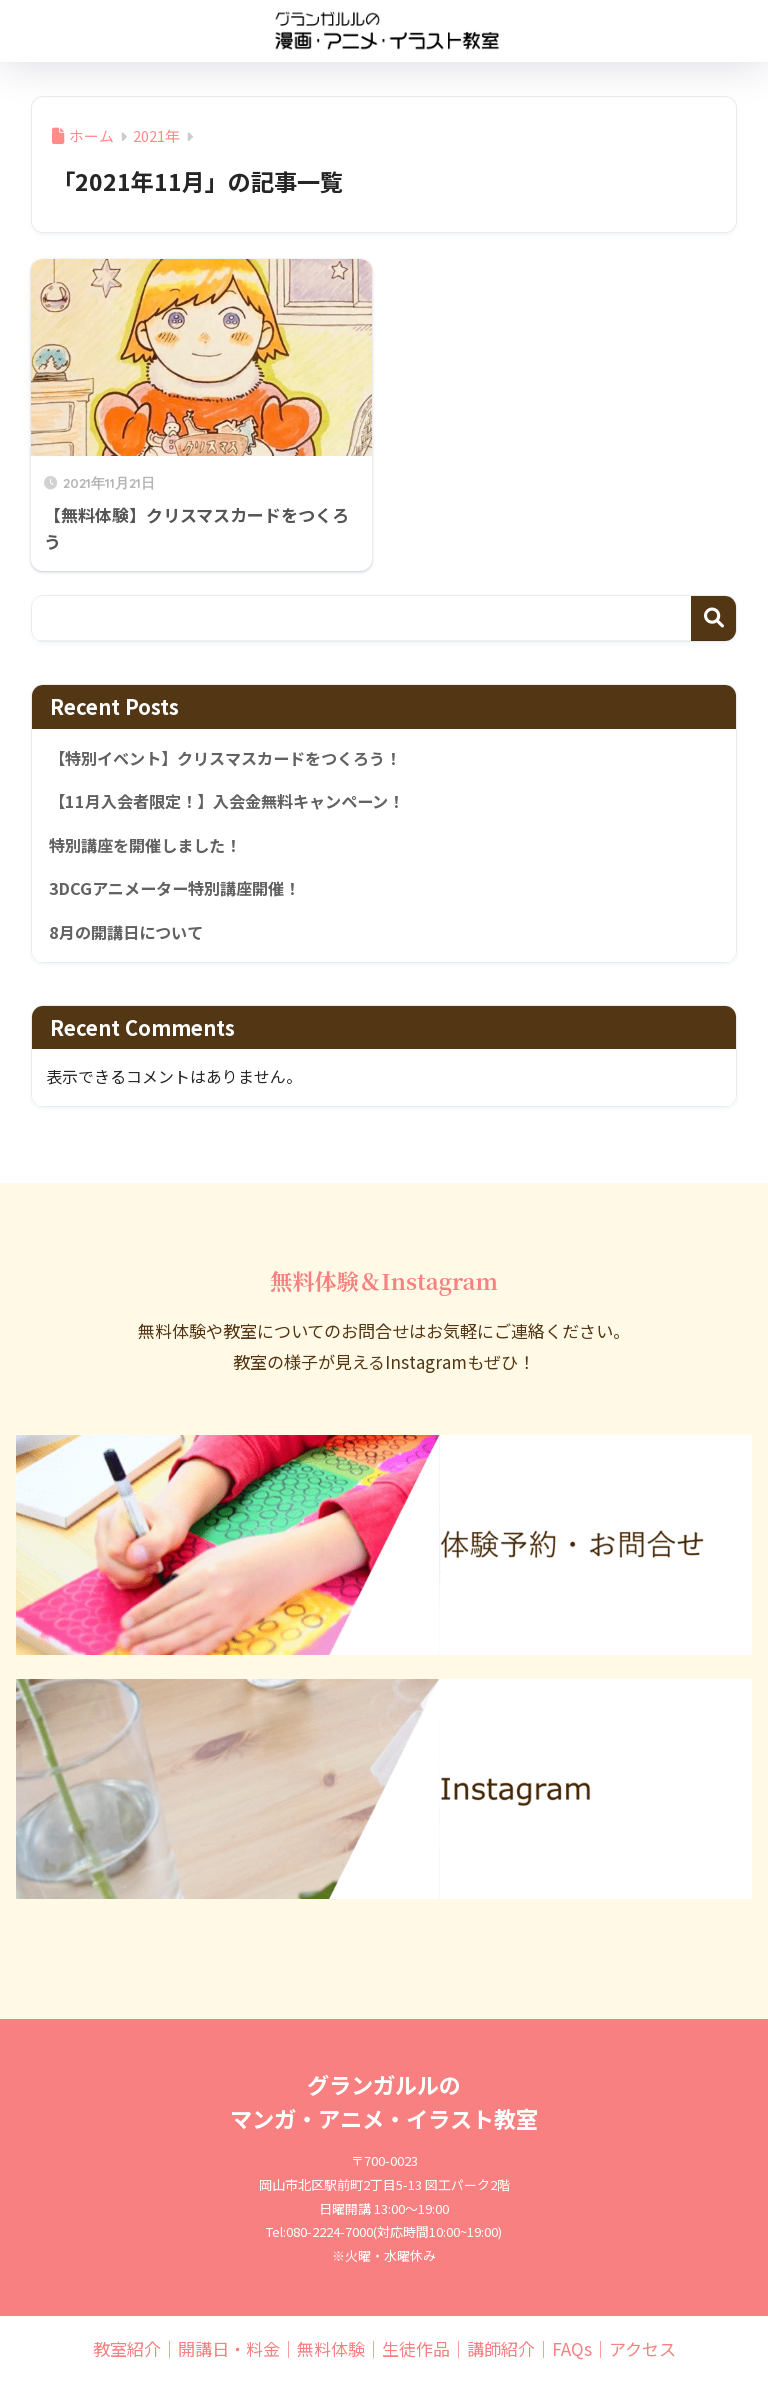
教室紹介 (127, 2354)
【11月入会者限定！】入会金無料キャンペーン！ (237, 803)
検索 (713, 618)
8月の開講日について (130, 937)
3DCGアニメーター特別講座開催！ (181, 893)
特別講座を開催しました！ (151, 848)
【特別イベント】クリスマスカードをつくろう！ (235, 759)
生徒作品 (416, 2354)
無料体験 (331, 2354)
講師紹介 (501, 2354)
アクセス (642, 2354)
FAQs (572, 2354)
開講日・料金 (229, 2354)
